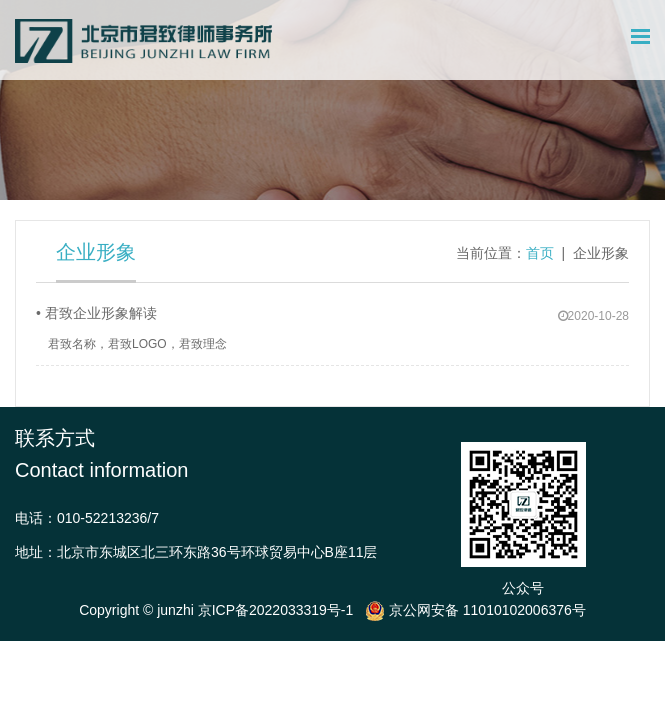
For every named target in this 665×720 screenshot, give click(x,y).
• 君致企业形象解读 (96, 313)
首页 (540, 253)
